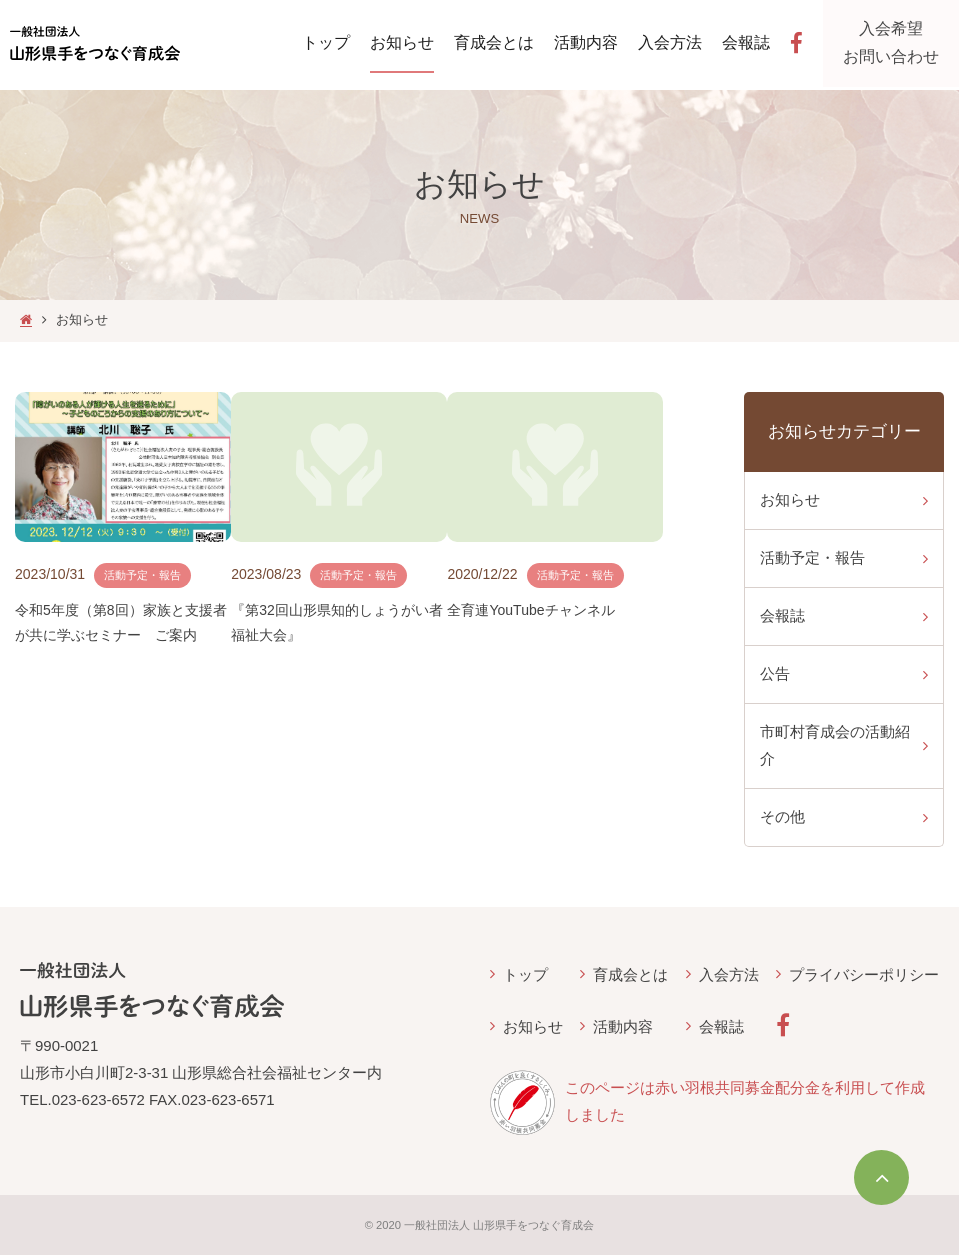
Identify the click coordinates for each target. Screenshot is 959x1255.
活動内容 (623, 1026)
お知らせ (533, 1026)
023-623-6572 (98, 1099)
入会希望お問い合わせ (896, 44)
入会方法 (729, 974)
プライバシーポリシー (864, 974)
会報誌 (721, 1026)
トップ (525, 974)
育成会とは (630, 974)
